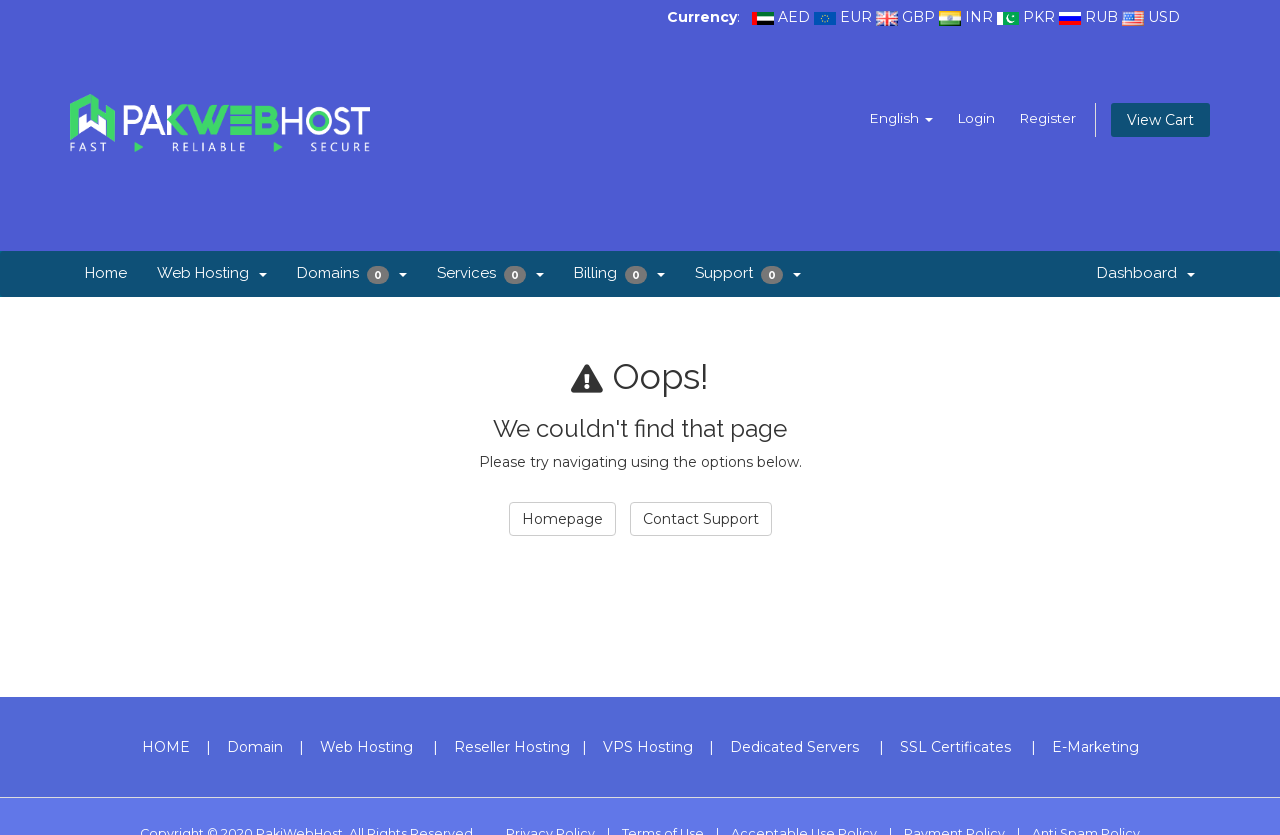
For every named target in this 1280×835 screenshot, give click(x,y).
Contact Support (701, 519)
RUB (1101, 17)
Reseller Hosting (512, 747)
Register (1046, 118)
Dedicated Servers (794, 747)
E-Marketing (1095, 747)
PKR (1039, 17)
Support (748, 273)
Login (972, 118)
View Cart (1160, 120)
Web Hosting (212, 273)
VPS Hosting (648, 747)
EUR (856, 17)
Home (106, 273)
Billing (619, 273)
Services (490, 273)
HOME (166, 747)
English (895, 118)
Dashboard (1146, 273)
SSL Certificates (955, 747)
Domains (352, 273)
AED (794, 17)
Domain (255, 747)
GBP (918, 17)
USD (1164, 17)
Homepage (562, 519)
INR (979, 17)
